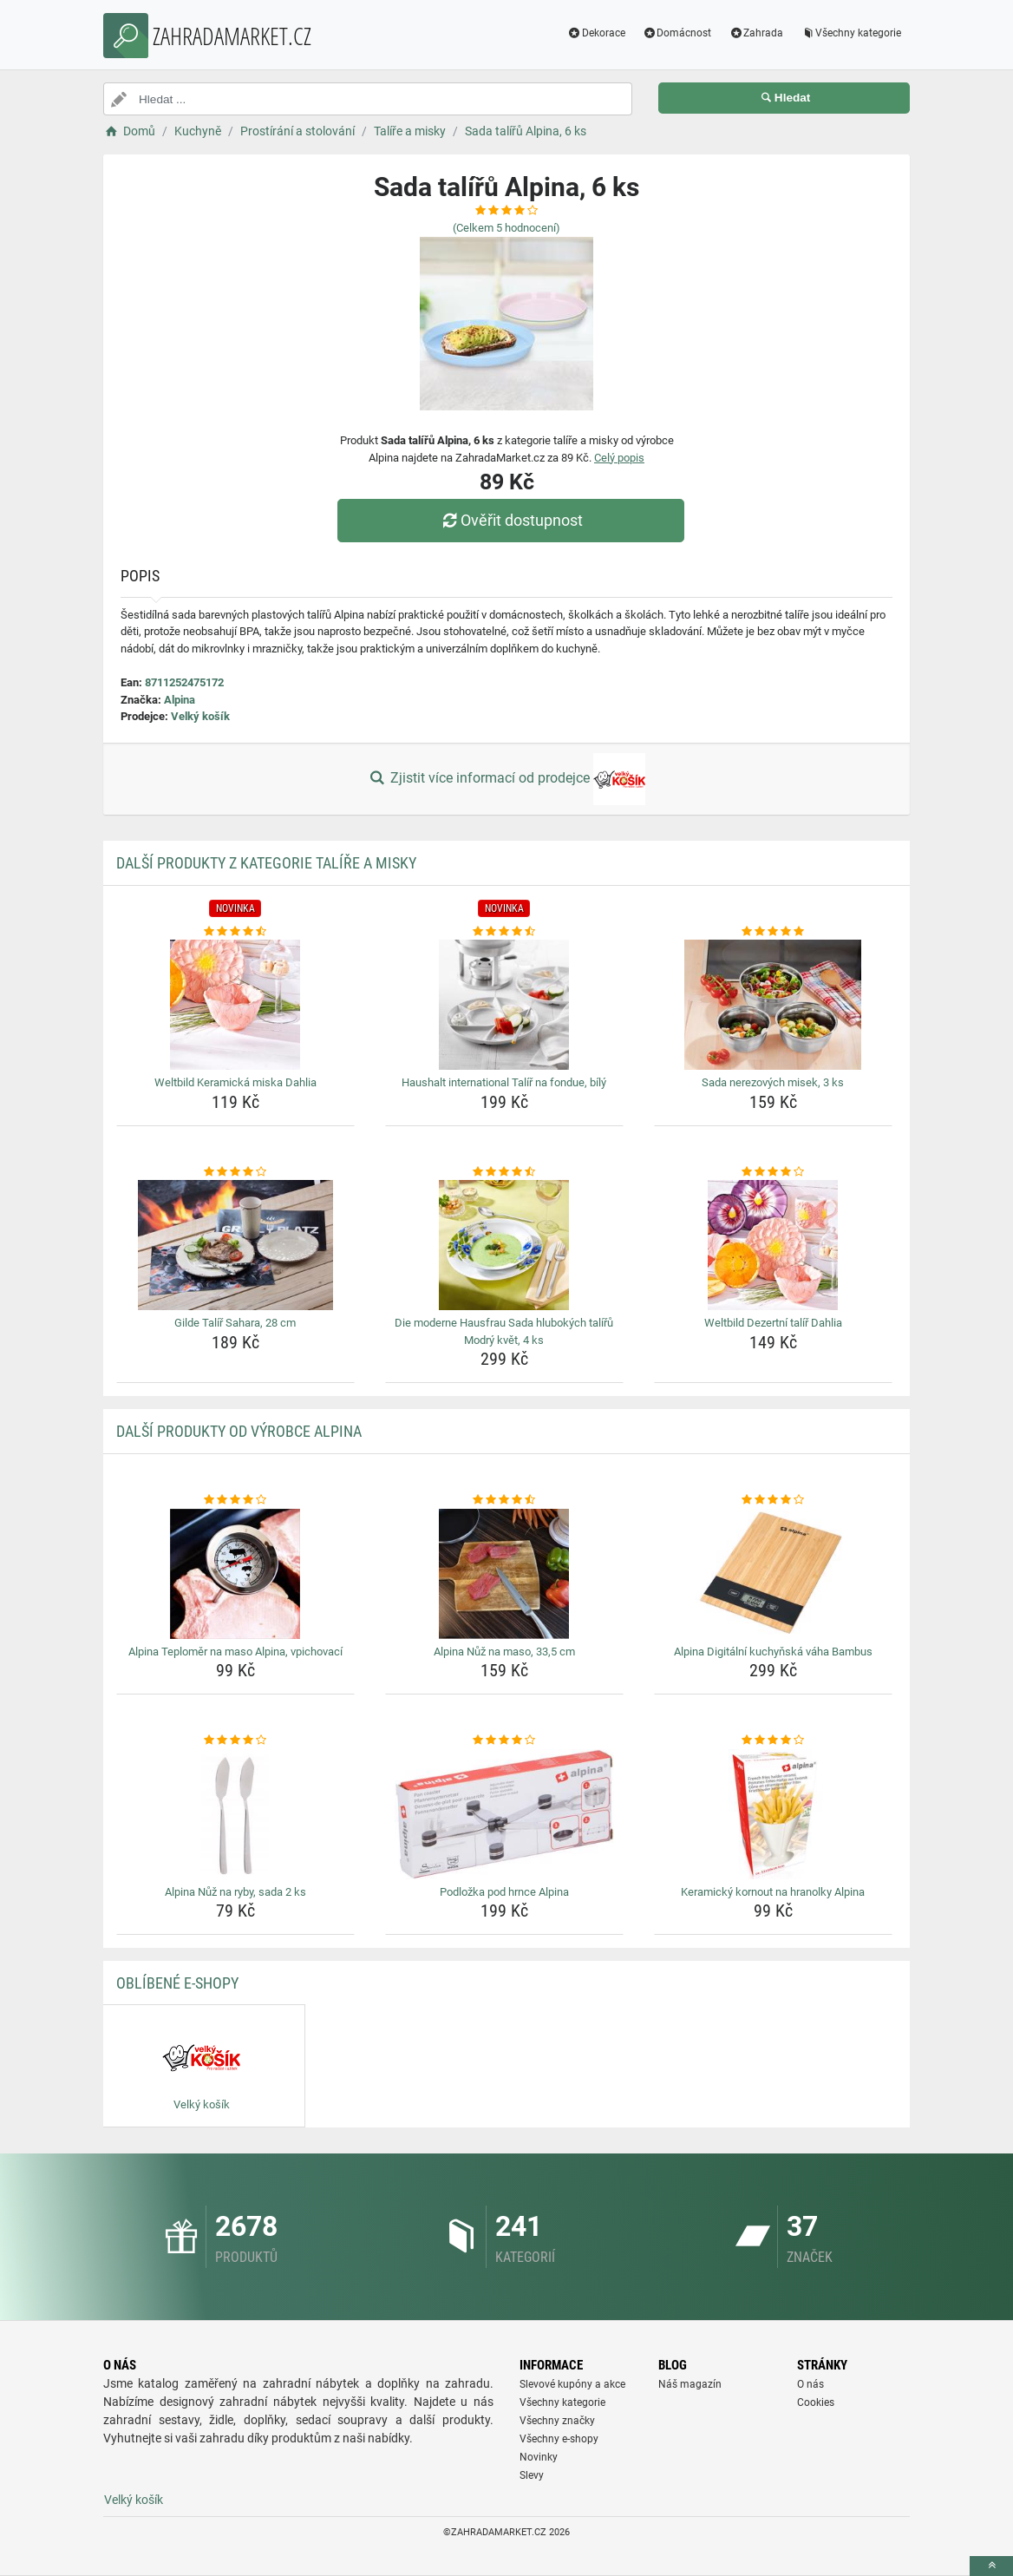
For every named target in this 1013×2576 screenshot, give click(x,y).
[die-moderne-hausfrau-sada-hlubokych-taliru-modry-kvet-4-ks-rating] (504, 1172)
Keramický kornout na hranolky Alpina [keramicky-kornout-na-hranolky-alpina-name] (773, 1891)
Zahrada (756, 33)
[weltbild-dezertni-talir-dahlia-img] (773, 1245)
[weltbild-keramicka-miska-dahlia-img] (235, 1005)
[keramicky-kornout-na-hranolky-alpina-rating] (773, 1740)
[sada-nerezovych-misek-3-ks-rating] (773, 932)
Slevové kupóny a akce (572, 2384)
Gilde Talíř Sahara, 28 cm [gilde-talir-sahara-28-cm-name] (235, 1322)
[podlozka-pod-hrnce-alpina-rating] (504, 1740)
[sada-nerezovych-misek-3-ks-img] (773, 1005)
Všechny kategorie (851, 33)
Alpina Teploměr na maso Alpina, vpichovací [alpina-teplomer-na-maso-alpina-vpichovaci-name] (235, 1651)
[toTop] (991, 2566)
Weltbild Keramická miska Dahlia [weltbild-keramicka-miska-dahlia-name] (235, 1082)
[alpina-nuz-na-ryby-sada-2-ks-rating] (235, 1740)
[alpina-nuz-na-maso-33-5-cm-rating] (504, 1500)
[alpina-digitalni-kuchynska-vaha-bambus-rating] (773, 1500)
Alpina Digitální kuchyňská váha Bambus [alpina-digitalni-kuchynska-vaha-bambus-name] (773, 1651)
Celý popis (619, 457)
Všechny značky (557, 2421)
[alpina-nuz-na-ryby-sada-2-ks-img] (235, 1814)
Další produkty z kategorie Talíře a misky (266, 863)
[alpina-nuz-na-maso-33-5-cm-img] (504, 1574)
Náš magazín (690, 2384)
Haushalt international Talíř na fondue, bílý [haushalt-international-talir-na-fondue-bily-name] (504, 1082)
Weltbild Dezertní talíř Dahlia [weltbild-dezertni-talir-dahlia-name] (773, 1322)
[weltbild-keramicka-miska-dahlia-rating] (235, 932)
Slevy (532, 2475)
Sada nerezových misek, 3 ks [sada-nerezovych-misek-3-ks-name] (773, 1082)
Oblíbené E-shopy (177, 1983)
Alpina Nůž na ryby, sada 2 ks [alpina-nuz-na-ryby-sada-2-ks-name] (235, 1891)
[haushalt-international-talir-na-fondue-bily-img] (504, 1005)
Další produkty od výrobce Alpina (239, 1431)
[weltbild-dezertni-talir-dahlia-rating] (773, 1172)
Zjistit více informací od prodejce (506, 779)
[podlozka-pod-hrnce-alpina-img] (504, 1814)
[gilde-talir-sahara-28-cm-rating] (235, 1172)
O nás (810, 2384)
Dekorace (596, 33)
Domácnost (677, 33)
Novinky (539, 2457)
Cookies (815, 2402)
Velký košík (200, 716)
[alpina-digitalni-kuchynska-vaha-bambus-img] (773, 1574)
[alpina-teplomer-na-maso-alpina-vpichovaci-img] (235, 1574)
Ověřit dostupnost (511, 520)
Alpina (179, 699)
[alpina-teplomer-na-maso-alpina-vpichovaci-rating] (235, 1500)
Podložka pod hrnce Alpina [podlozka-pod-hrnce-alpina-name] (504, 1891)
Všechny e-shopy (559, 2439)
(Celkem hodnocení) (506, 227)
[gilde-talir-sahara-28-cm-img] (235, 1245)
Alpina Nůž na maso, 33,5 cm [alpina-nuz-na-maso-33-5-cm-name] (504, 1651)
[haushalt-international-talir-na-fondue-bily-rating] (504, 932)
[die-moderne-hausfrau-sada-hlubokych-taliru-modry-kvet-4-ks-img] (504, 1245)
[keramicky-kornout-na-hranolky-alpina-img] (773, 1814)
